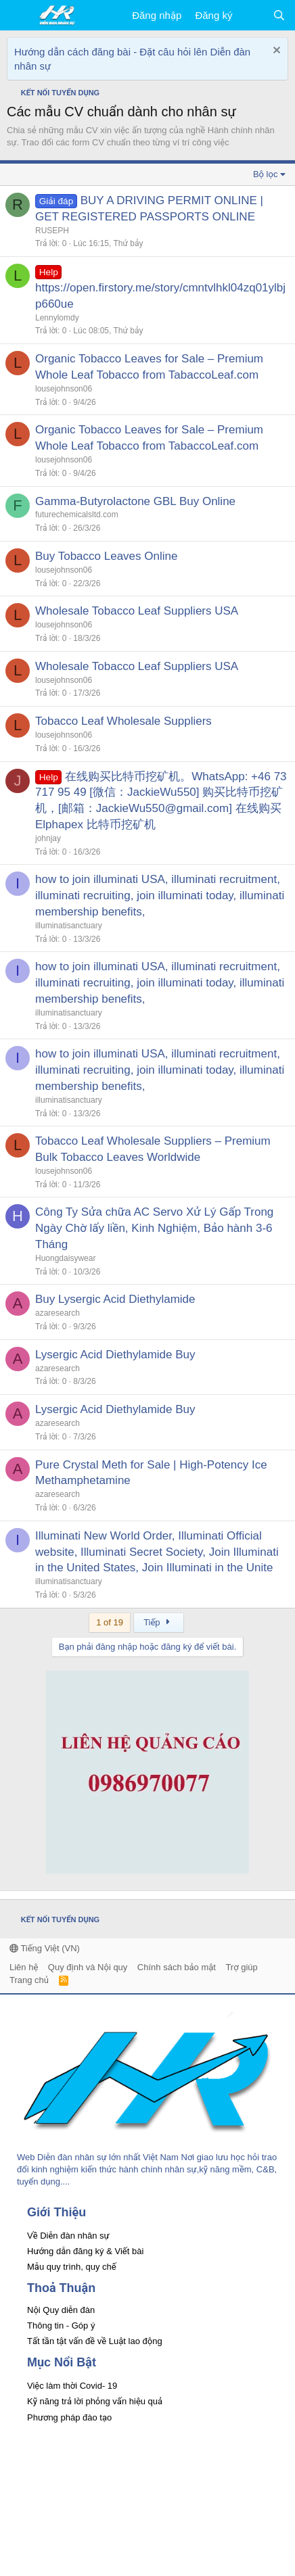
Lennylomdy (57, 318)
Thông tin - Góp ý (61, 2325)
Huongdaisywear (65, 1258)
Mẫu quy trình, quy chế (71, 2267)
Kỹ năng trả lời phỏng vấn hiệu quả (94, 2401)
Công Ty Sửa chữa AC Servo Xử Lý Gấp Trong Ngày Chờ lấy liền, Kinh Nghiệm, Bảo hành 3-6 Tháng (154, 1228)
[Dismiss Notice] (275, 52)
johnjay (48, 838)
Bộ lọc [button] (265, 174)
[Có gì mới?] (252, 15)
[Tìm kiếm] (279, 15)
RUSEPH (52, 230)
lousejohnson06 (63, 388)
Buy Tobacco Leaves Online (106, 556)
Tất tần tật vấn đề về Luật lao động (94, 2341)
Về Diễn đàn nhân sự (68, 2236)
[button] (19, 15)
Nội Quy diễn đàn (61, 2310)
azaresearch (57, 1313)
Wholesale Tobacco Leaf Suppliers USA (136, 610)
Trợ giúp (241, 1967)
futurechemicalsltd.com (76, 514)
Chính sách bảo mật (176, 1967)
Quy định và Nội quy (88, 1967)
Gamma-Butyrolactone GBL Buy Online (135, 501)
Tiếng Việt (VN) (44, 1948)
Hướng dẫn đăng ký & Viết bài (85, 2251)
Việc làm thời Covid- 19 (72, 2386)
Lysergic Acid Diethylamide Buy (115, 1354)
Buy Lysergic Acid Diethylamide (115, 1299)
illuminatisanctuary (68, 925)
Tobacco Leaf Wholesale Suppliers (123, 721)
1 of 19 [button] (109, 1622)
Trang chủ (29, 1980)
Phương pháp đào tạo (69, 2417)
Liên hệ (23, 1967)
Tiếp (158, 1622)
